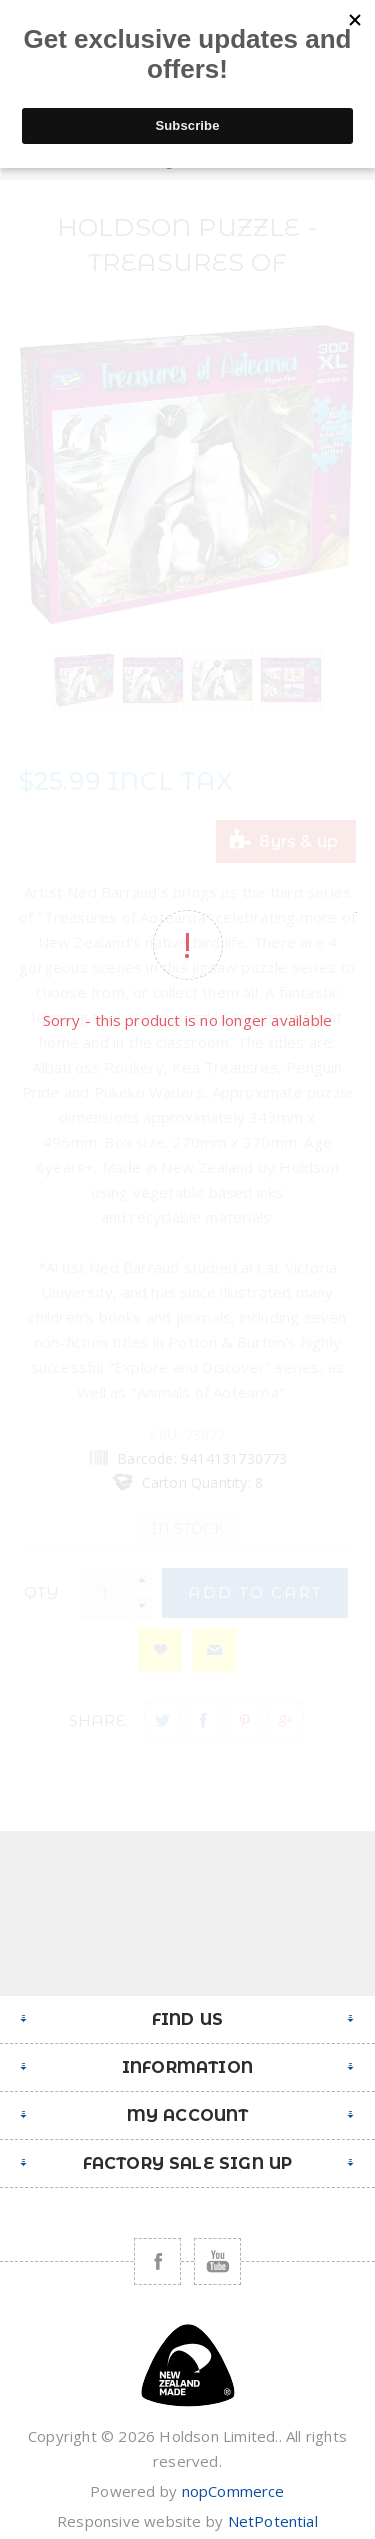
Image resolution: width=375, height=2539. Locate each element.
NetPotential (273, 2521)
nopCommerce (233, 2491)
